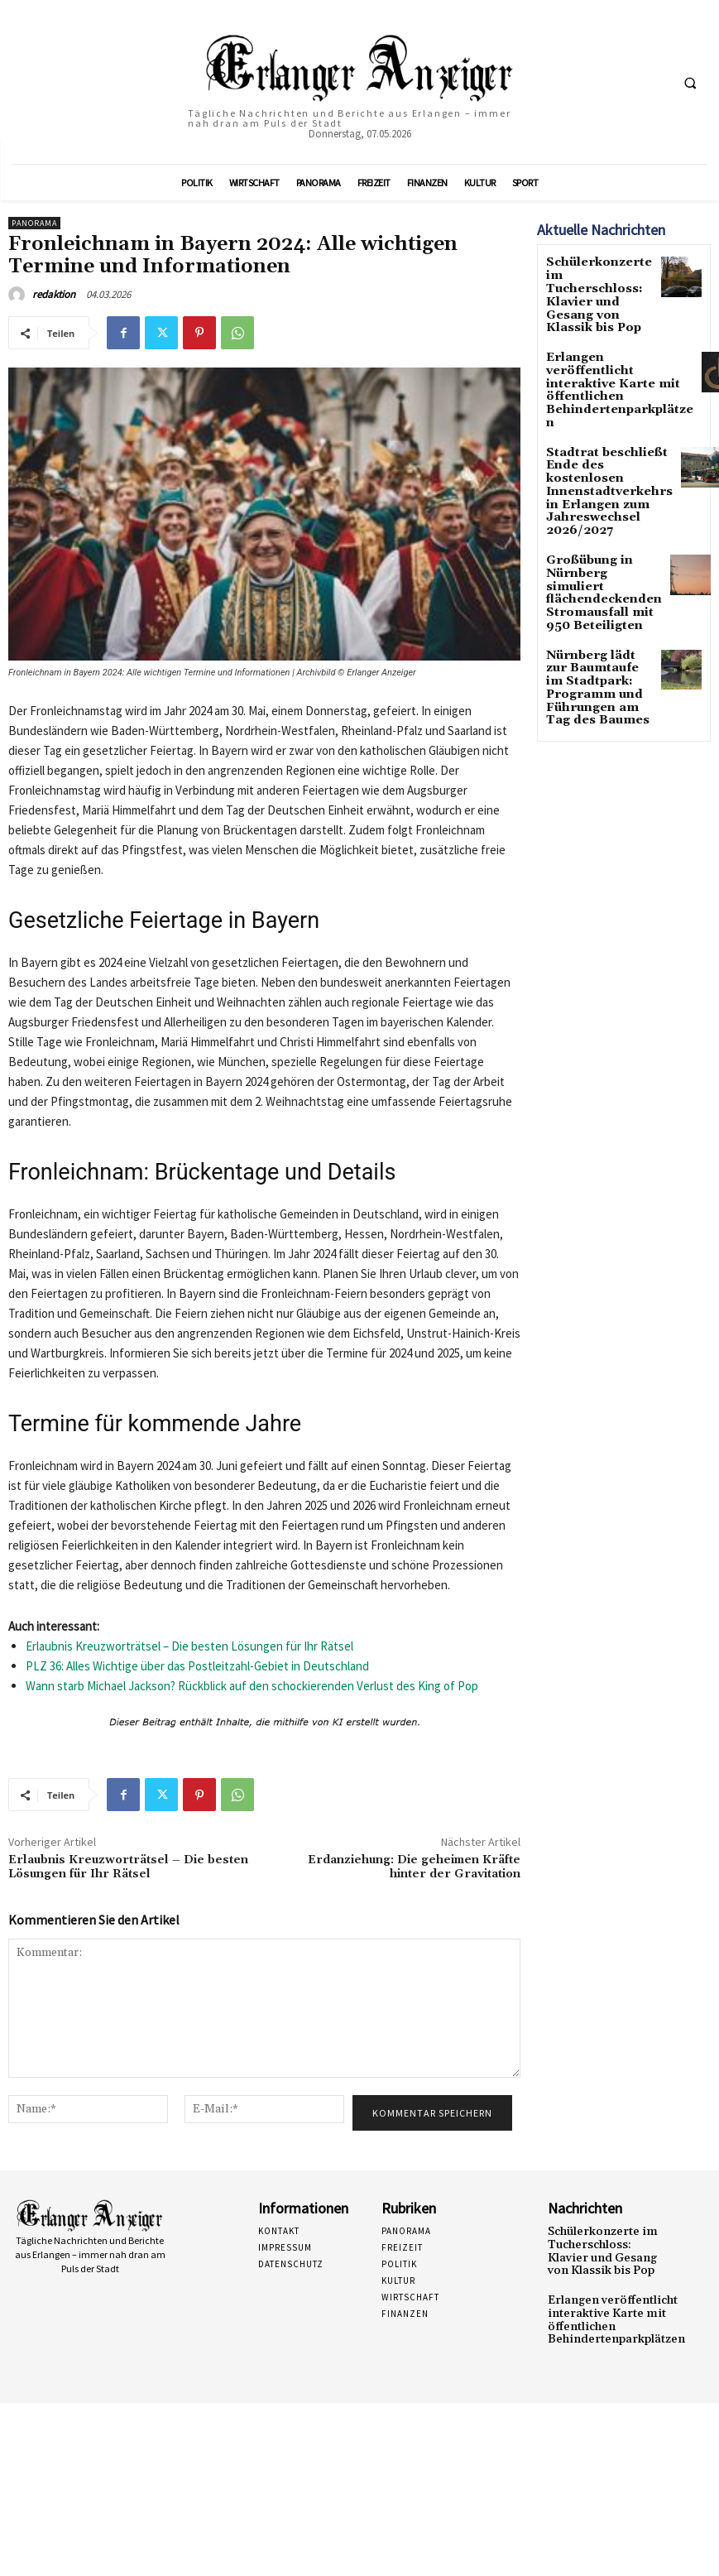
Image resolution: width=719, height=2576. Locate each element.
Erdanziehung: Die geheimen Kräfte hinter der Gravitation (414, 1867)
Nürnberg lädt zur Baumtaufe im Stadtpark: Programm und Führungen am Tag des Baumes (596, 578)
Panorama (34, 223)
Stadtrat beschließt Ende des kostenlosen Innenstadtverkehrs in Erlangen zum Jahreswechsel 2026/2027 (598, 418)
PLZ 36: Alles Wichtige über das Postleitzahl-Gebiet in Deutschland (197, 1666)
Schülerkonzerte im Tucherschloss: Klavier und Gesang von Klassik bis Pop (598, 279)
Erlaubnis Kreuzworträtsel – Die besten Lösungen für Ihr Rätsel (189, 1646)
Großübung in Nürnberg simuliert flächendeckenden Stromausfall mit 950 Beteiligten (595, 501)
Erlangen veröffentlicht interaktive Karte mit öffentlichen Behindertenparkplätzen (610, 340)
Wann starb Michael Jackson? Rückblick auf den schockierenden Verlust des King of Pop (252, 1686)
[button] (690, 82)
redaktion (53, 294)
